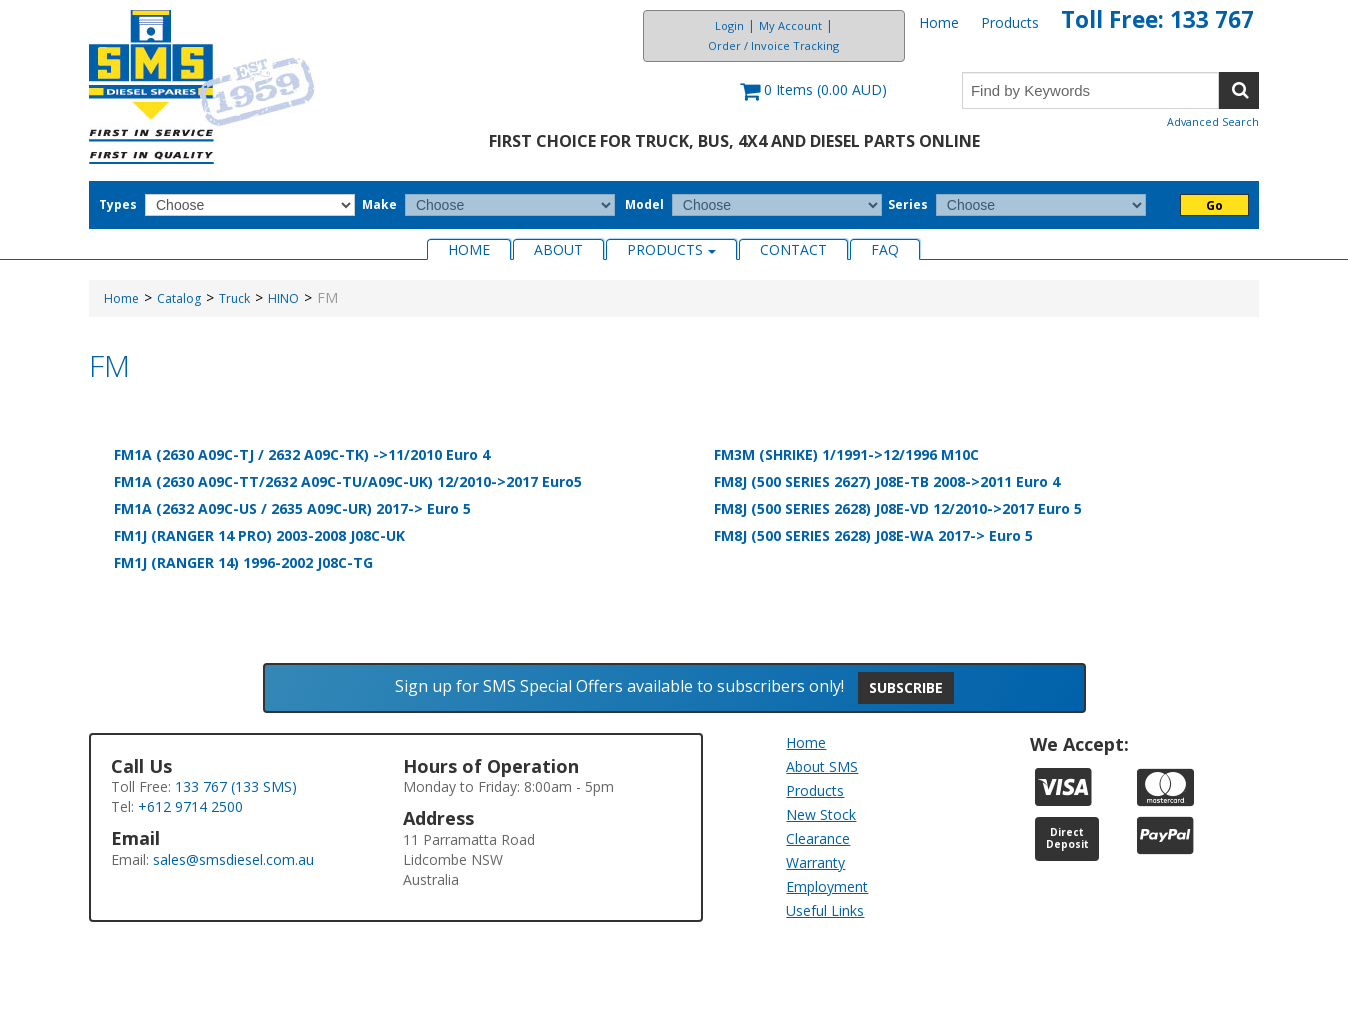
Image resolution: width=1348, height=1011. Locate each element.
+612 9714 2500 (190, 806)
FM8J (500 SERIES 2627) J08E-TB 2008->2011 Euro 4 (887, 481)
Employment (827, 886)
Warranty (815, 862)
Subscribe (906, 687)
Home (939, 22)
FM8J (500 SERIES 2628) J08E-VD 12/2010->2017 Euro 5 (898, 508)
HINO (283, 298)
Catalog (179, 298)
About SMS (822, 766)
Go (1214, 205)
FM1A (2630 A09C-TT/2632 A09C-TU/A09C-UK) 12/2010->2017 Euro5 (348, 481)
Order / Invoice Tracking (773, 45)
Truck (234, 298)
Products (1010, 22)
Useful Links (825, 910)
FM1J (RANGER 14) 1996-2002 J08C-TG (243, 562)
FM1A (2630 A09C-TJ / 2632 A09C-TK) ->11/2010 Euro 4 (302, 454)
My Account (790, 25)
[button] (813, 99)
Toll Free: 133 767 (1157, 19)
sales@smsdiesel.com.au (233, 859)
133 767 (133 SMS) (236, 786)
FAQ (885, 249)
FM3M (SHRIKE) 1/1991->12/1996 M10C (846, 454)
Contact (793, 249)
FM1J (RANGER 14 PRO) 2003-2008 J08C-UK (259, 535)
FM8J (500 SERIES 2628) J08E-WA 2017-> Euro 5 (873, 535)
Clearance (818, 838)
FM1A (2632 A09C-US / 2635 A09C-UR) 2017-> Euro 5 (292, 508)
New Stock (821, 814)
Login (729, 25)
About (558, 249)
